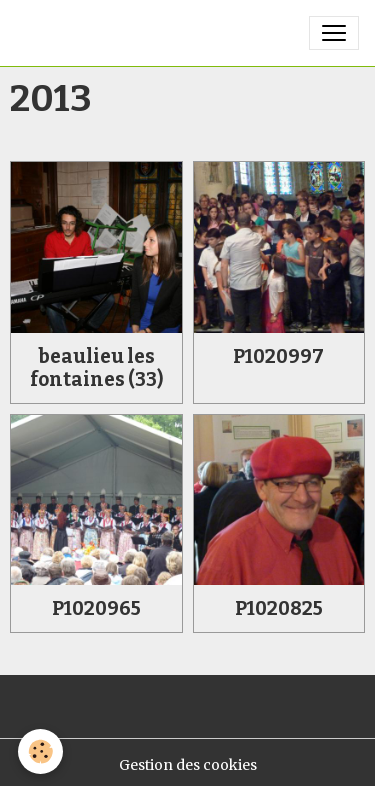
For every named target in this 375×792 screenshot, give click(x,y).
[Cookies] (40, 751)
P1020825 (279, 608)
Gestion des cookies (188, 765)
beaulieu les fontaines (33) (96, 368)
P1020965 (96, 608)
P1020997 (278, 356)
